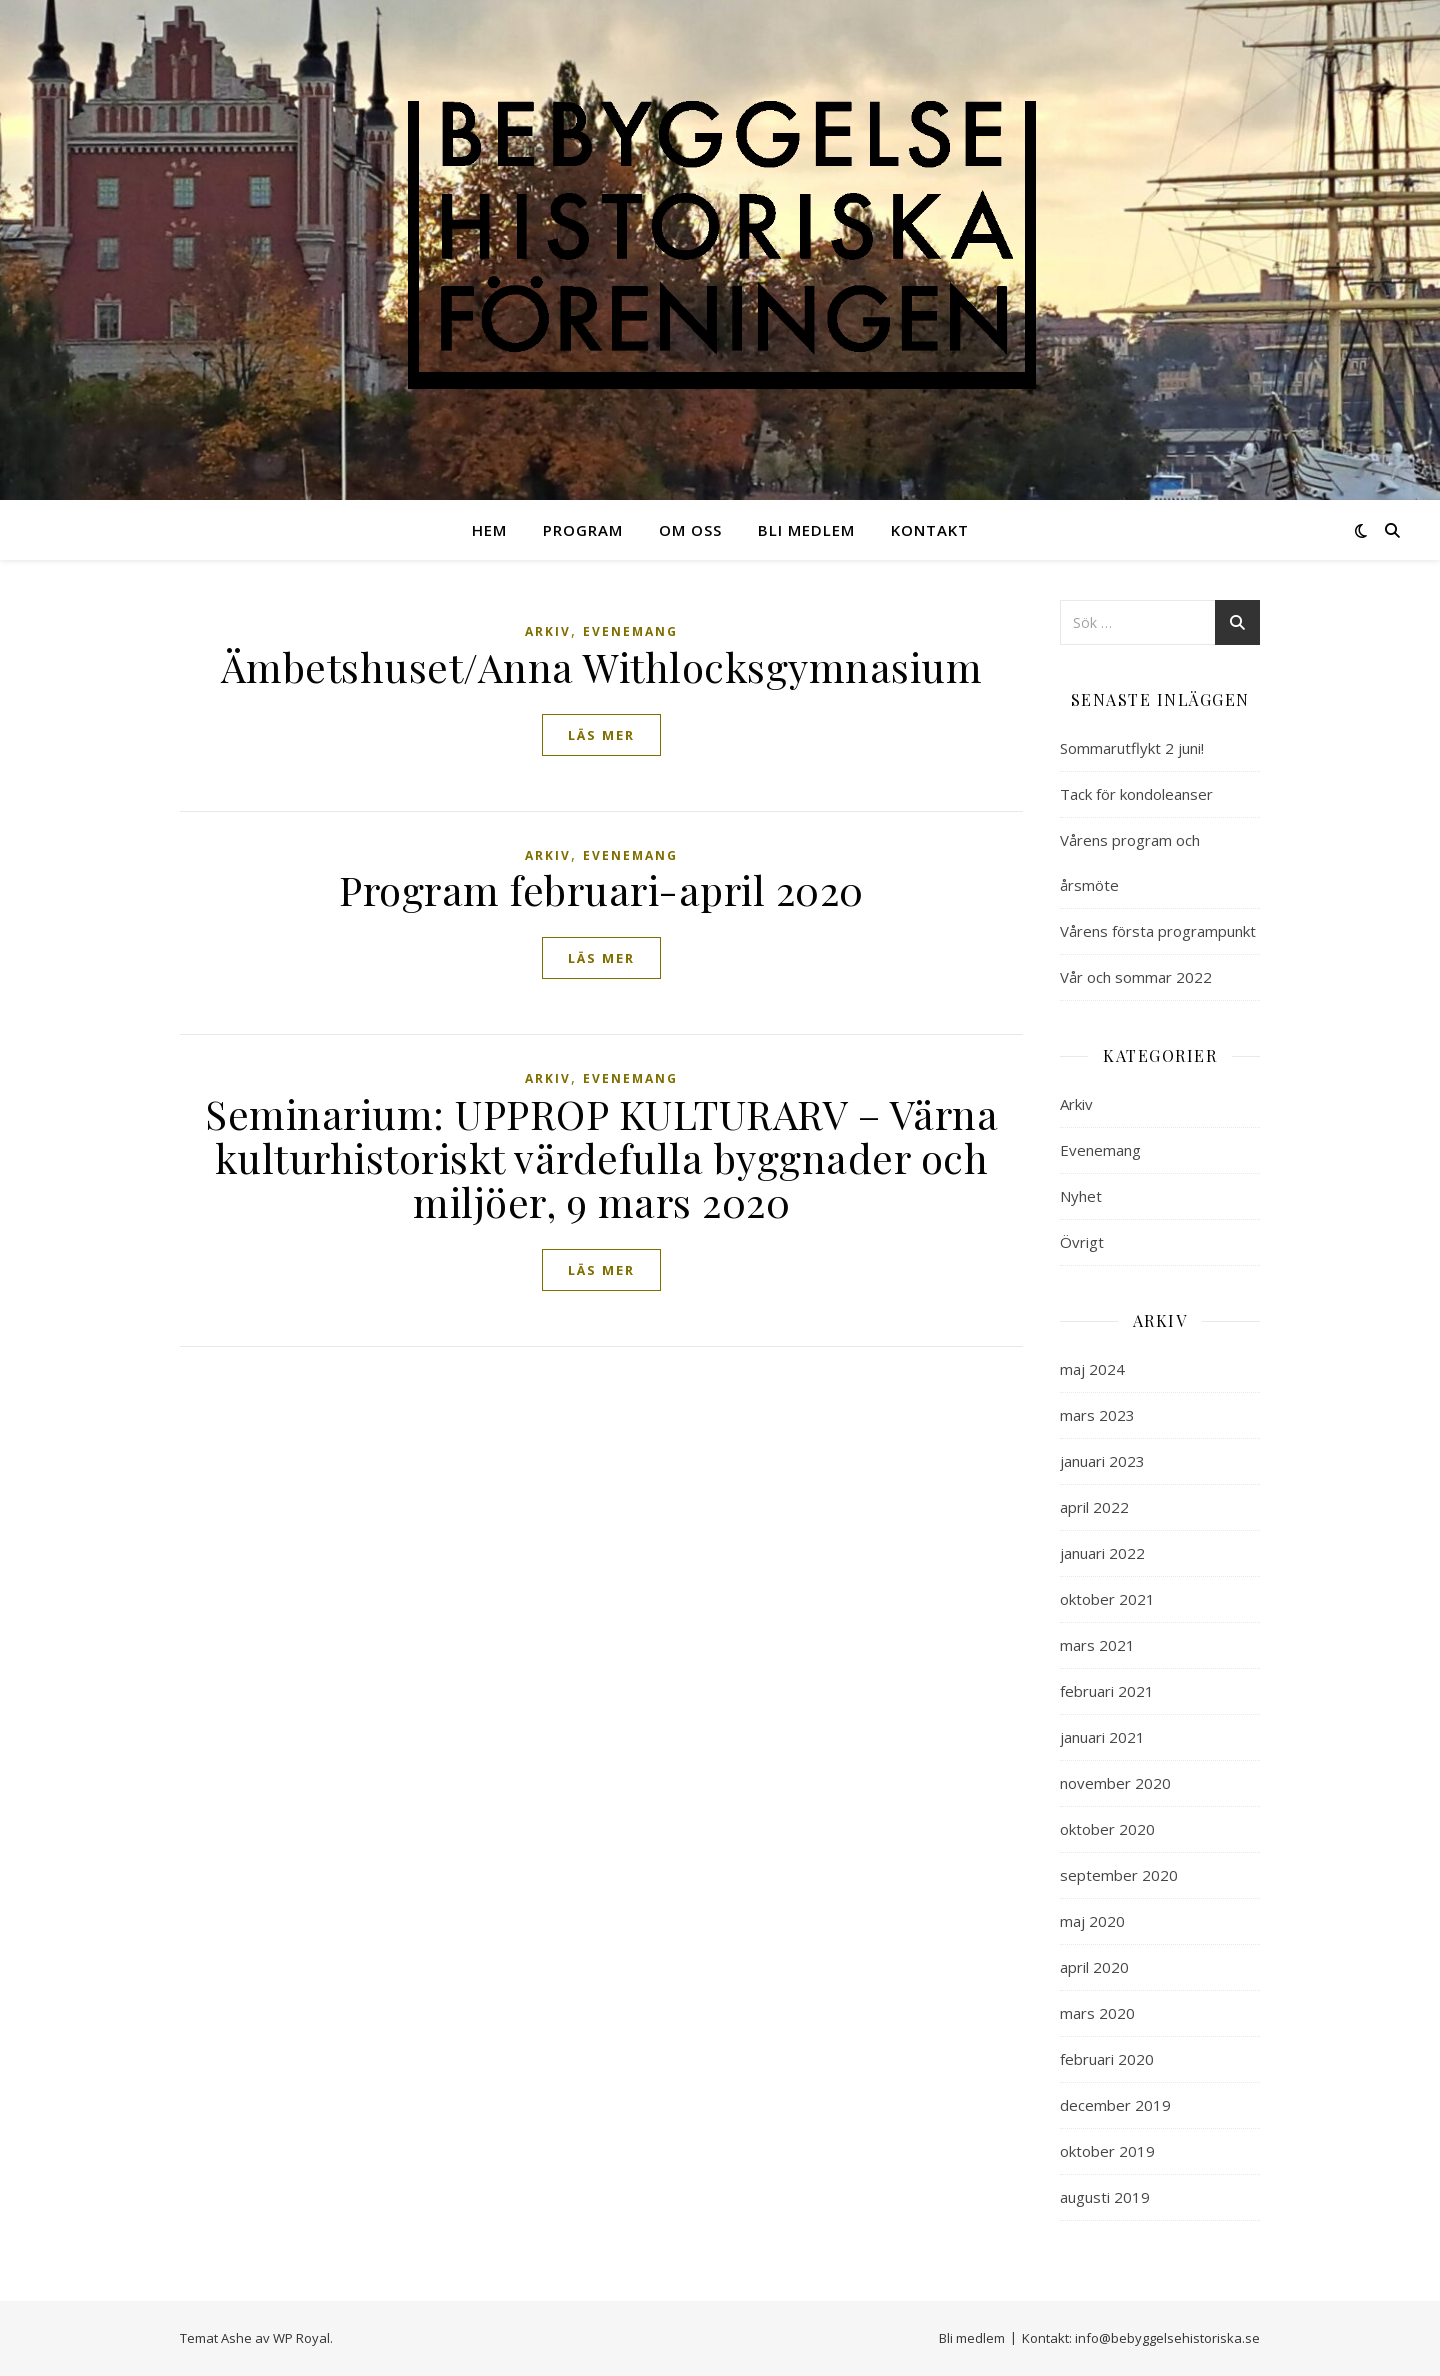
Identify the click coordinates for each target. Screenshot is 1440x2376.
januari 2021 (1102, 1737)
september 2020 (1119, 1875)
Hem (489, 530)
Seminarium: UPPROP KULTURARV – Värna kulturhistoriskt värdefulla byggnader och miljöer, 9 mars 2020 (601, 1157)
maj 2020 (1092, 1921)
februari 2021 (1107, 1691)
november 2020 (1115, 1783)
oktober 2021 (1107, 1599)
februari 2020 (1107, 2059)
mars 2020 (1097, 2013)
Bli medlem (806, 530)
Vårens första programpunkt (1158, 931)
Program (583, 530)
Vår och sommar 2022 (1136, 977)
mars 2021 (1097, 1645)
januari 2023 (1102, 1461)
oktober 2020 (1107, 1829)
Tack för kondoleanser (1136, 794)
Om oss (690, 530)
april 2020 (1094, 1967)
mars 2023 (1097, 1415)
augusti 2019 (1105, 2197)
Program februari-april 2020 (601, 889)
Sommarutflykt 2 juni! (1132, 748)
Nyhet (1081, 1196)
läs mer (601, 735)
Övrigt (1082, 1242)
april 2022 (1094, 1507)
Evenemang (630, 631)
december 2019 (1115, 2105)
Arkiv (548, 631)
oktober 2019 (1107, 2151)
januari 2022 (1102, 1553)
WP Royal (301, 2338)
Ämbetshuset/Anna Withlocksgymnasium (602, 666)
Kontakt (930, 530)
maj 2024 (1092, 1369)
